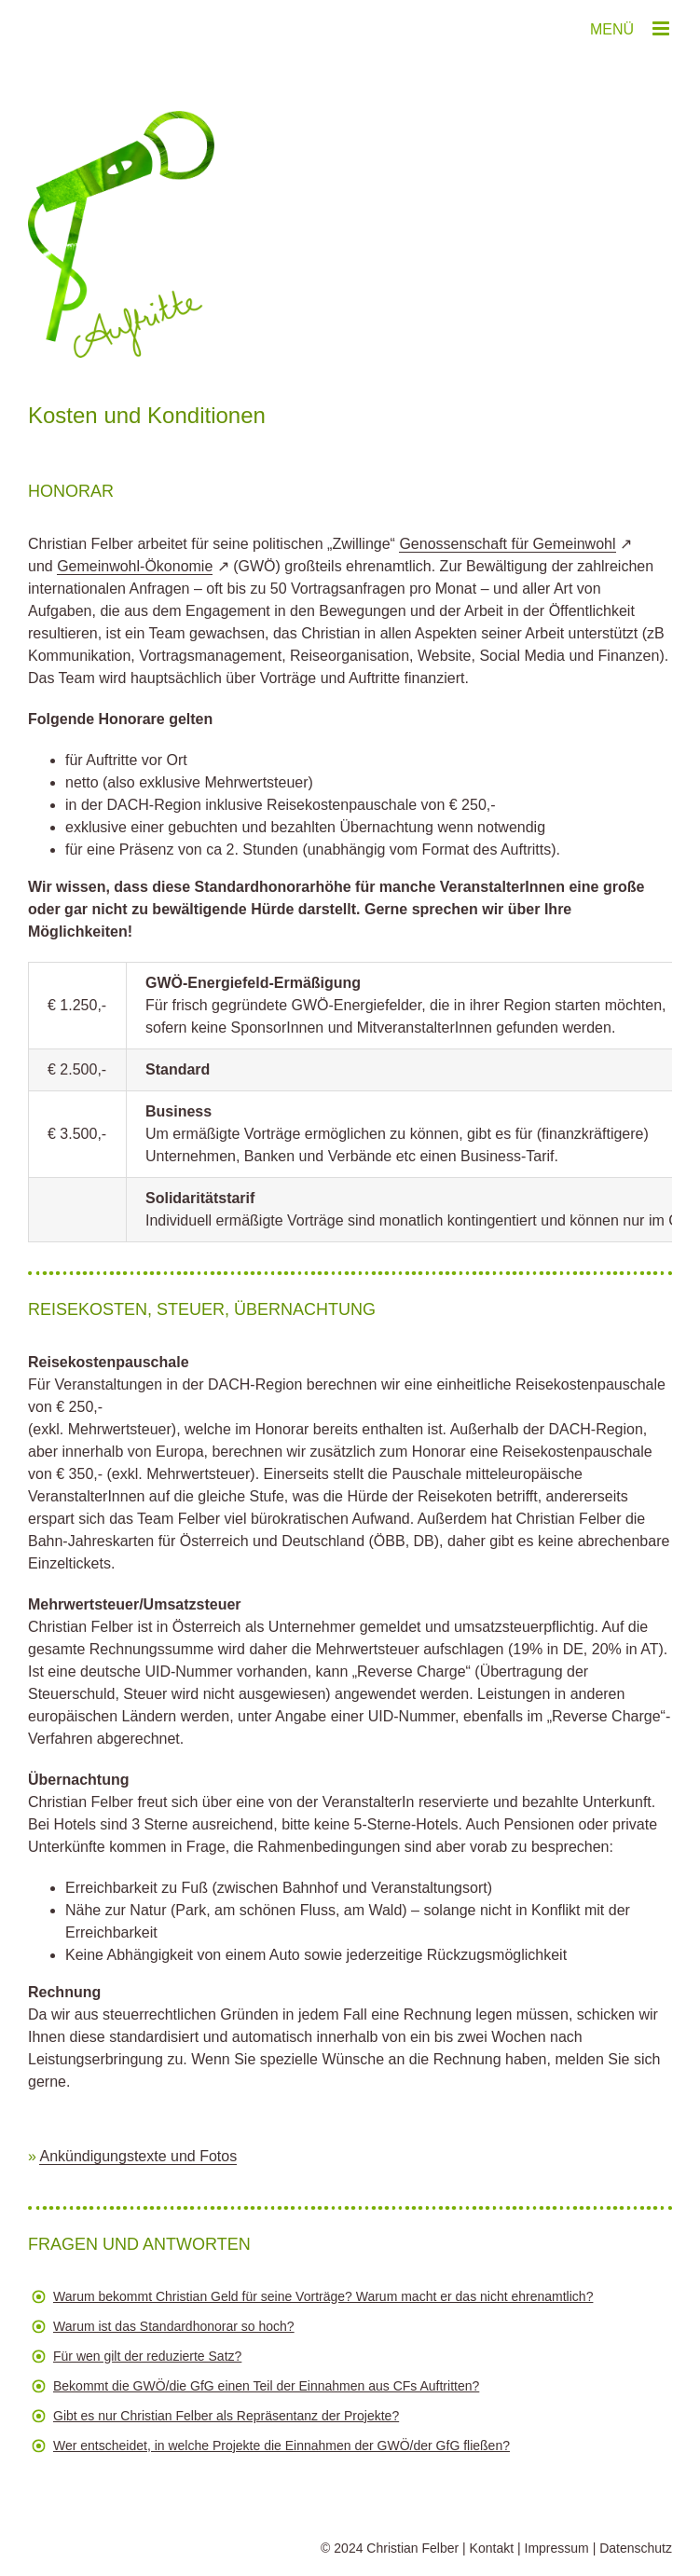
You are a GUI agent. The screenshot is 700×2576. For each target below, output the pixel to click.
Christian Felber (412, 2548)
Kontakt (492, 2548)
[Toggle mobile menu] (662, 28)
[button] (350, 2301)
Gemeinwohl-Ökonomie (135, 566)
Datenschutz (635, 2548)
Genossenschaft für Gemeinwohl (507, 544)
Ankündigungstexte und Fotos (138, 2156)
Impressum (557, 2548)
